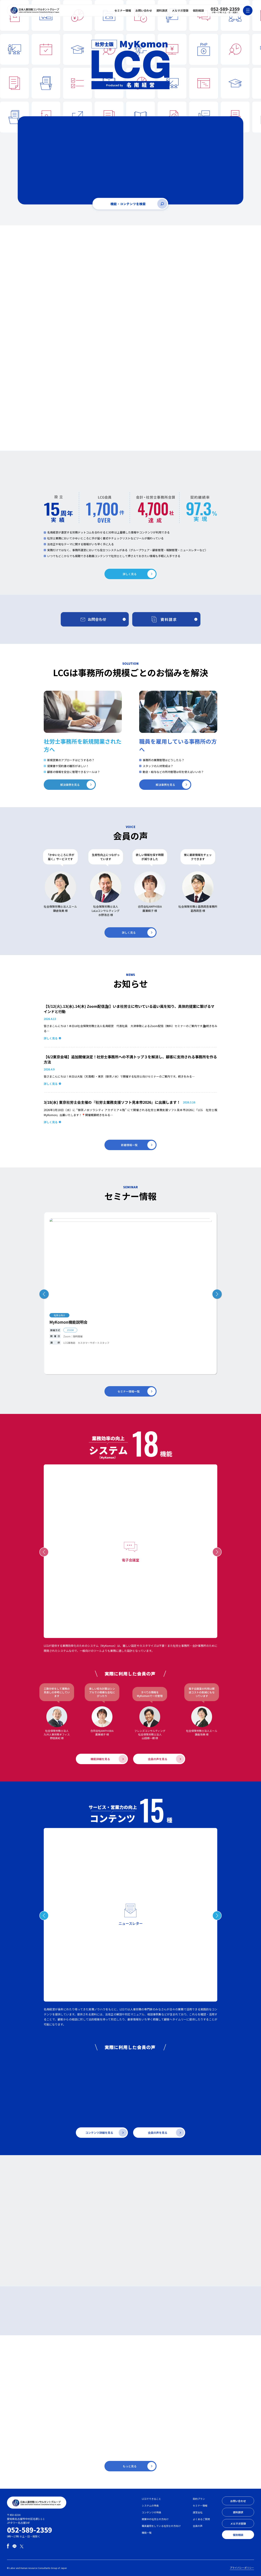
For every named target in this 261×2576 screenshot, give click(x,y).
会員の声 (198, 2526)
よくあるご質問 (201, 2519)
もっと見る (130, 2466)
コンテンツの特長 (151, 2512)
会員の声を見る (157, 2132)
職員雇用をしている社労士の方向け (161, 2526)
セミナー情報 (122, 10)
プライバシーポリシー (242, 2567)
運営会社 (198, 2512)
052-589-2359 (29, 2530)
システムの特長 (150, 2505)
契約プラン (199, 2499)
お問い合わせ (143, 10)
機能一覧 (146, 2532)
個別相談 (198, 10)
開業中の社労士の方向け (155, 2519)
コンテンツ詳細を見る (99, 2132)
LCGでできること (151, 2499)
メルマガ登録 (180, 10)
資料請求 (161, 10)
